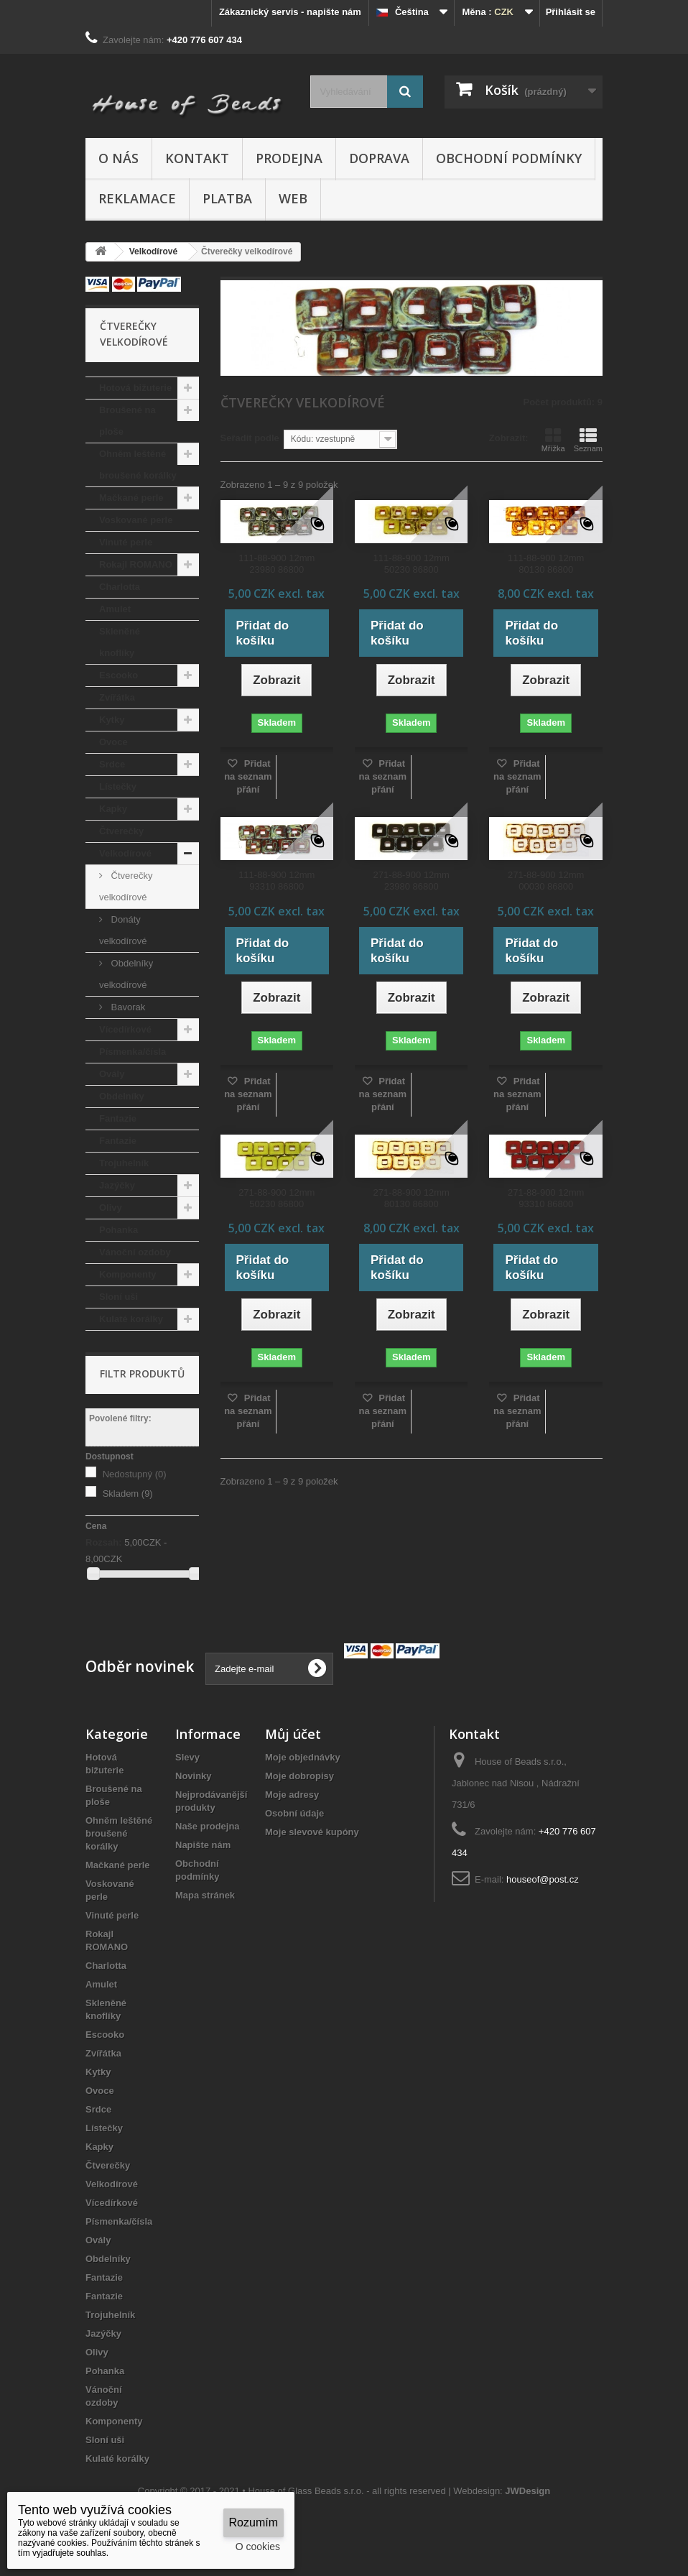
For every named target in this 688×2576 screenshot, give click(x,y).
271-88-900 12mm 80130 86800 (411, 1198)
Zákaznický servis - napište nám (290, 11)
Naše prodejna (207, 1826)
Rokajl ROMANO (135, 564)
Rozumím (253, 2522)
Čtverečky (121, 831)
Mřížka (553, 440)
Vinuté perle (125, 542)
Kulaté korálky (131, 1319)
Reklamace (137, 198)
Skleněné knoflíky (119, 642)
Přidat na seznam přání (247, 776)
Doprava (379, 158)
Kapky (113, 808)
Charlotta (119, 586)
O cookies (258, 2546)
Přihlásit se (570, 11)
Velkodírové (125, 853)
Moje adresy (292, 1794)
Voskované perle (135, 519)
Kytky (111, 719)
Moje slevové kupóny (312, 1832)
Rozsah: (103, 1542)
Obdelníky (121, 1096)
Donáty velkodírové (123, 930)
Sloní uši (118, 1296)
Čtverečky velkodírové (125, 886)
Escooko (118, 675)
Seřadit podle (249, 438)
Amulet (115, 609)
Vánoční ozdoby (135, 1252)
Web (293, 198)
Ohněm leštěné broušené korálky (138, 464)
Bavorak (126, 1007)
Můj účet (293, 1733)
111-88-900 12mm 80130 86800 (546, 564)
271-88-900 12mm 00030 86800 (546, 880)
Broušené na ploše (127, 421)
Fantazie (117, 1118)
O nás (118, 158)
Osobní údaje (294, 1813)
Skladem (128, 1493)
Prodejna (289, 158)
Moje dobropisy (299, 1776)
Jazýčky (117, 1185)
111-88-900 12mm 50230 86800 (411, 564)
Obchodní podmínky (509, 158)
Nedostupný (135, 1474)
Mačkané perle (131, 497)
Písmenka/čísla (132, 1051)
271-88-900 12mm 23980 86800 (411, 880)
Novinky (193, 1776)
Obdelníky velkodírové (126, 974)
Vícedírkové (125, 1029)
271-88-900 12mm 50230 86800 (276, 1198)
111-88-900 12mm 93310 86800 (276, 880)
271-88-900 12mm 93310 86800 (546, 1198)
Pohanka (118, 1229)
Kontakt (197, 158)
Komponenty (127, 1274)
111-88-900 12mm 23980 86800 (276, 564)
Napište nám (203, 1844)
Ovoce (113, 742)
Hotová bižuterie (135, 387)
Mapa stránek (205, 1895)
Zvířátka (117, 697)
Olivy (110, 1207)
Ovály (111, 1073)
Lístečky (117, 786)
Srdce (112, 764)
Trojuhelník (124, 1163)
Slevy (187, 1757)
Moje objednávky (302, 1757)
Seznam (588, 440)
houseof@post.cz (542, 1879)
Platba (227, 198)
